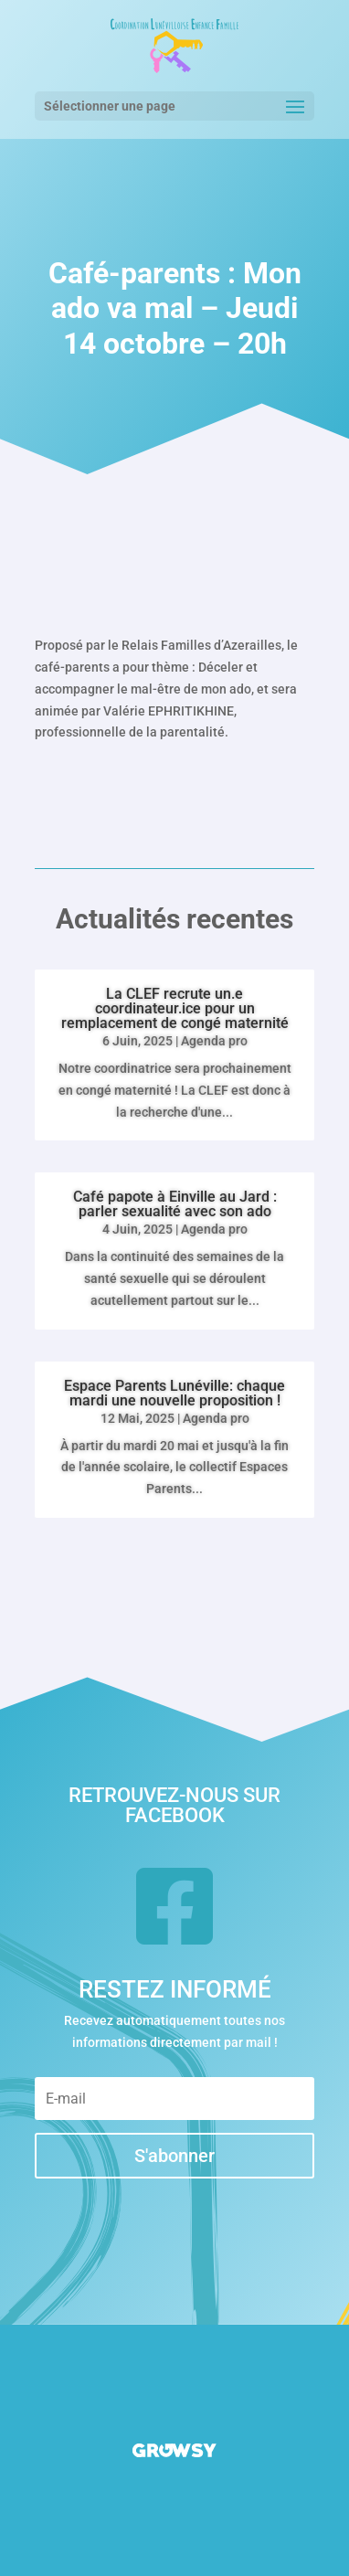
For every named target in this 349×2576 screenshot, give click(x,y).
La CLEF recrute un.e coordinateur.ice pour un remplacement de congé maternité (175, 1008)
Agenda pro (214, 1041)
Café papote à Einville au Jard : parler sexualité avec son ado (175, 1204)
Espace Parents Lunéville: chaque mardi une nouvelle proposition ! (174, 1393)
